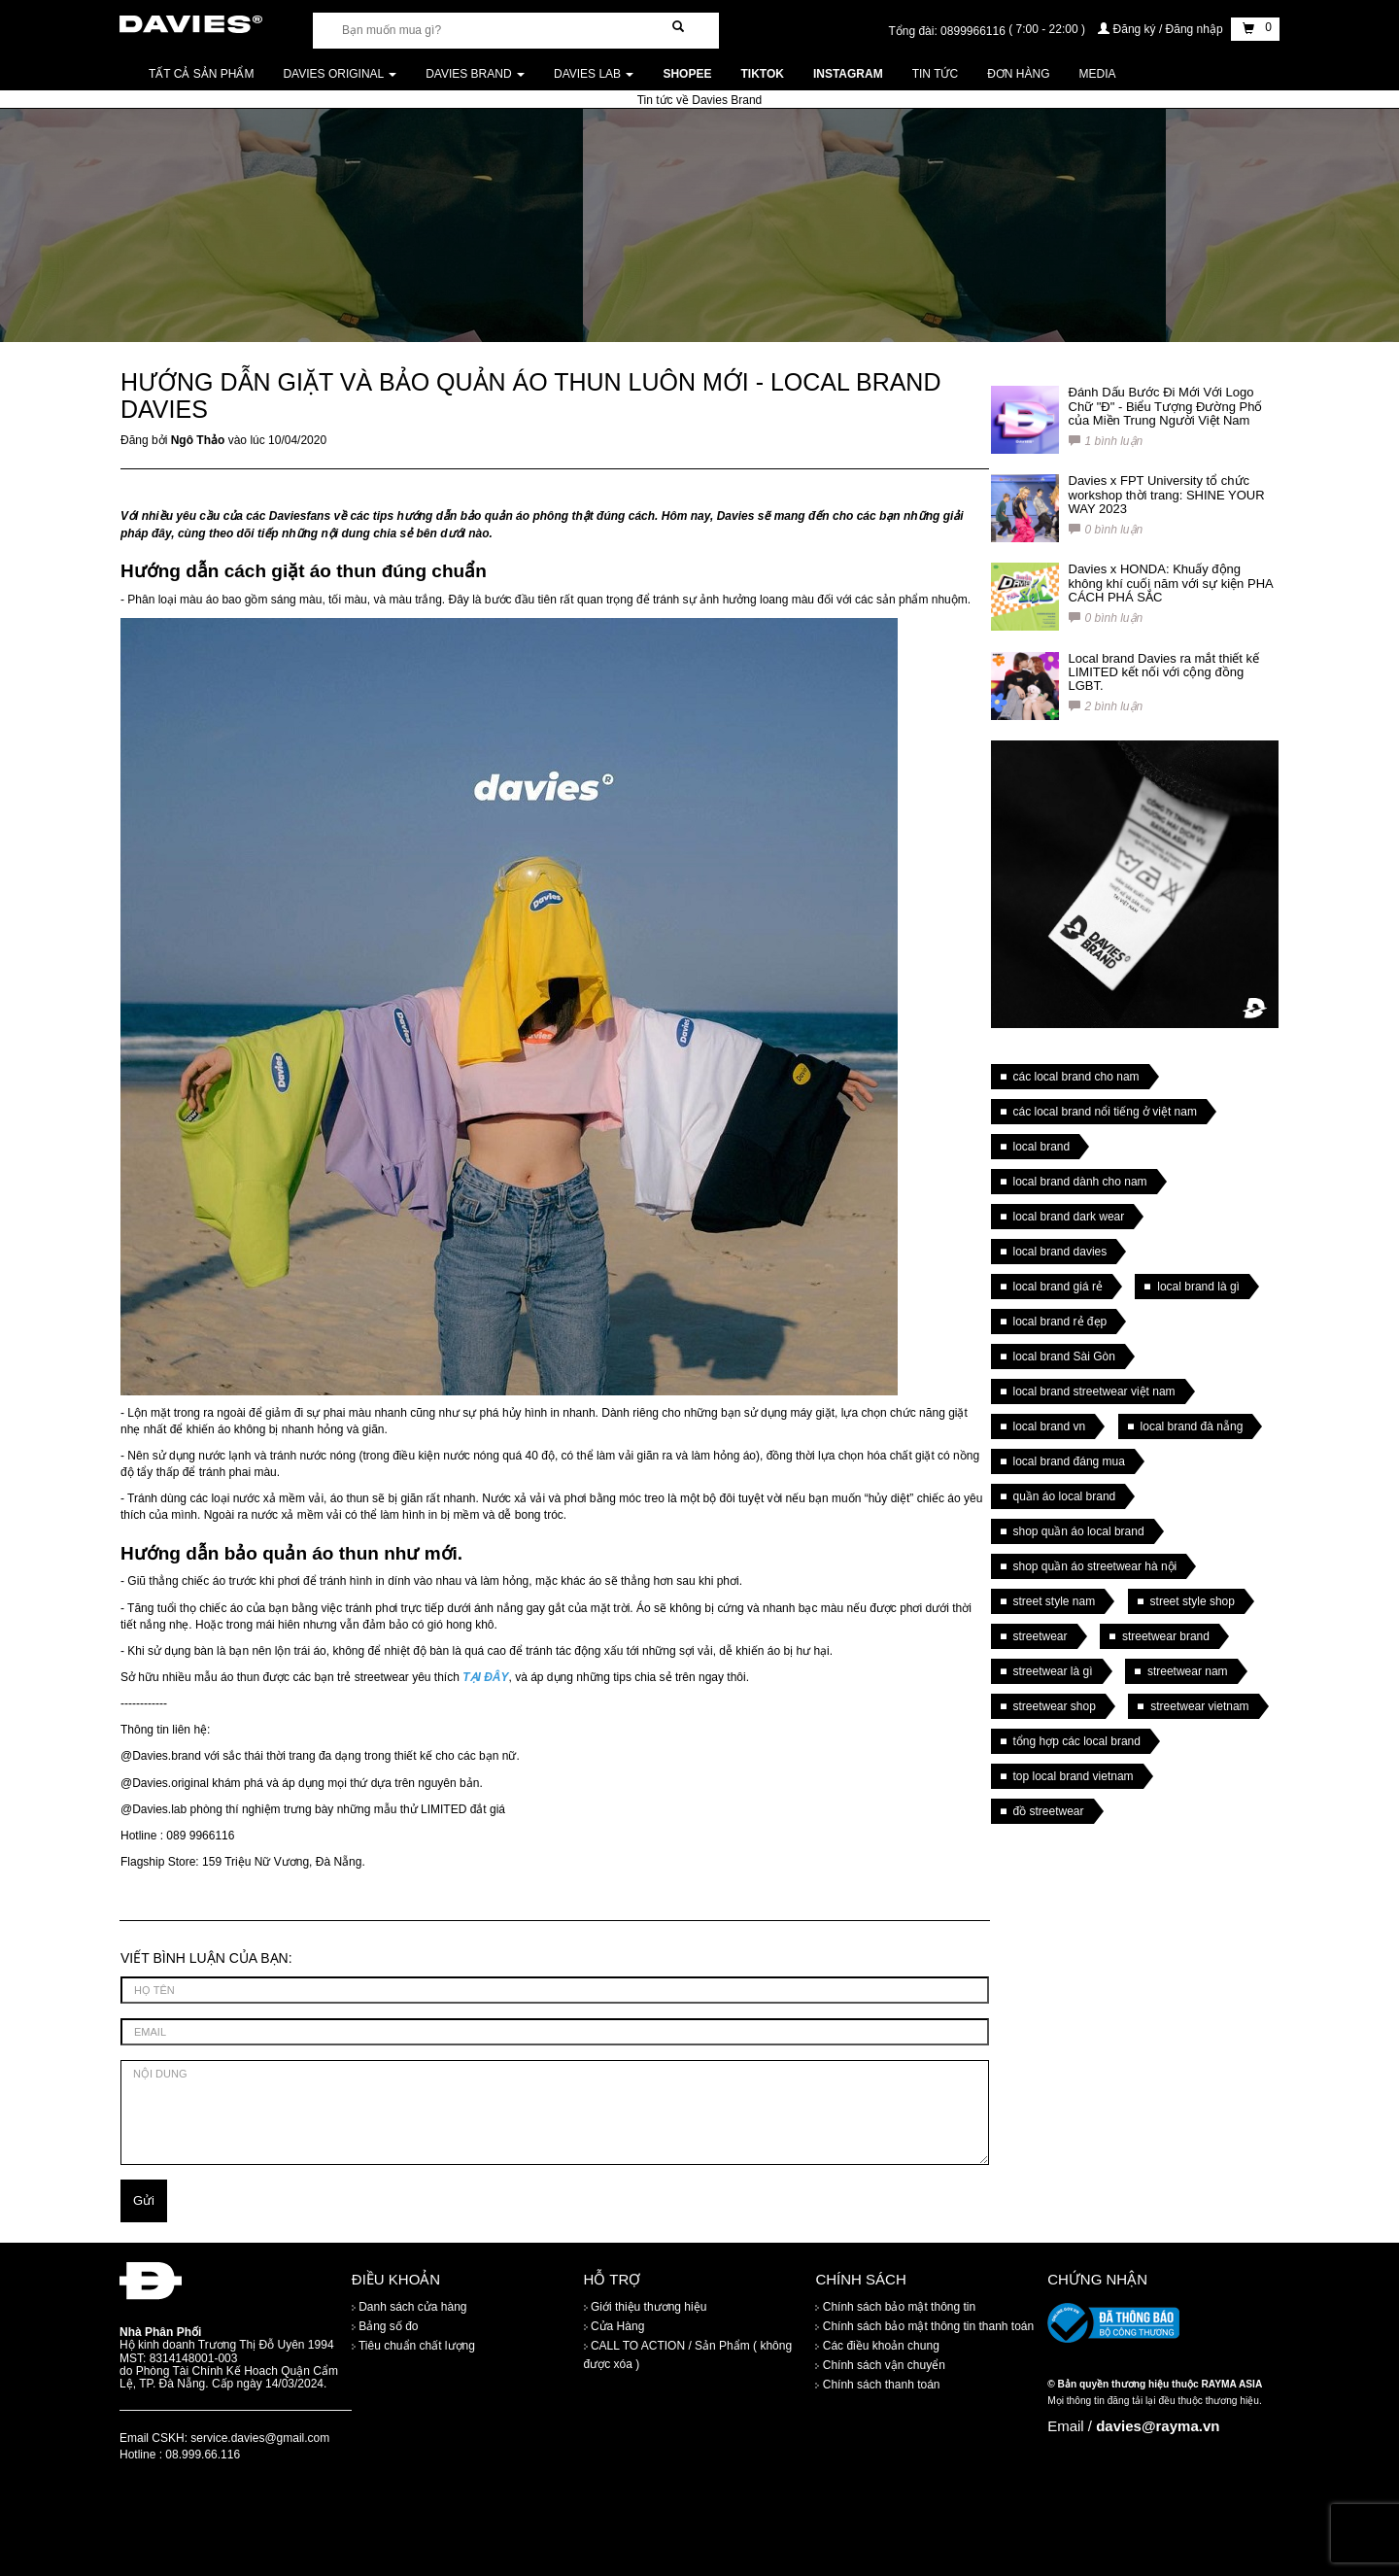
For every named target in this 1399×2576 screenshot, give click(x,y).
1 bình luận (1106, 441)
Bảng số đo (385, 2326)
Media (1097, 74)
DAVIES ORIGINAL (339, 74)
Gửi (143, 2200)
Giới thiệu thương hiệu (645, 2307)
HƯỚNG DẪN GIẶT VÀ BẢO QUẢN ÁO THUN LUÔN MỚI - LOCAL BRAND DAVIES (530, 395)
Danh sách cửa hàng (409, 2307)
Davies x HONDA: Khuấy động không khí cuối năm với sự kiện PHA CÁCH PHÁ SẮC (1171, 583)
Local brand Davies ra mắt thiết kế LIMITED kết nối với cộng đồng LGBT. (1164, 672)
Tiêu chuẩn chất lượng (413, 2346)
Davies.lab (159, 1809)
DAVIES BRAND (475, 74)
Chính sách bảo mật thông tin (895, 2307)
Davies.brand (166, 1756)
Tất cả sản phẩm (201, 74)
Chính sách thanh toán (877, 2384)
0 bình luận (1106, 529)
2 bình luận (1106, 706)
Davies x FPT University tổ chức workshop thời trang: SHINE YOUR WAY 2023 (1167, 494)
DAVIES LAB (593, 74)
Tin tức (935, 74)
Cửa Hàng (614, 2326)
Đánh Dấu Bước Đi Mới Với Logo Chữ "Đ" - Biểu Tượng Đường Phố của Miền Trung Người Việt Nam (1166, 406)
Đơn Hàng (1018, 74)
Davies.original (170, 1783)
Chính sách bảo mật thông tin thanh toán (924, 2326)
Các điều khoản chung (876, 2346)
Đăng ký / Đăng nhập (1162, 29)
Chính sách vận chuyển (879, 2365)
